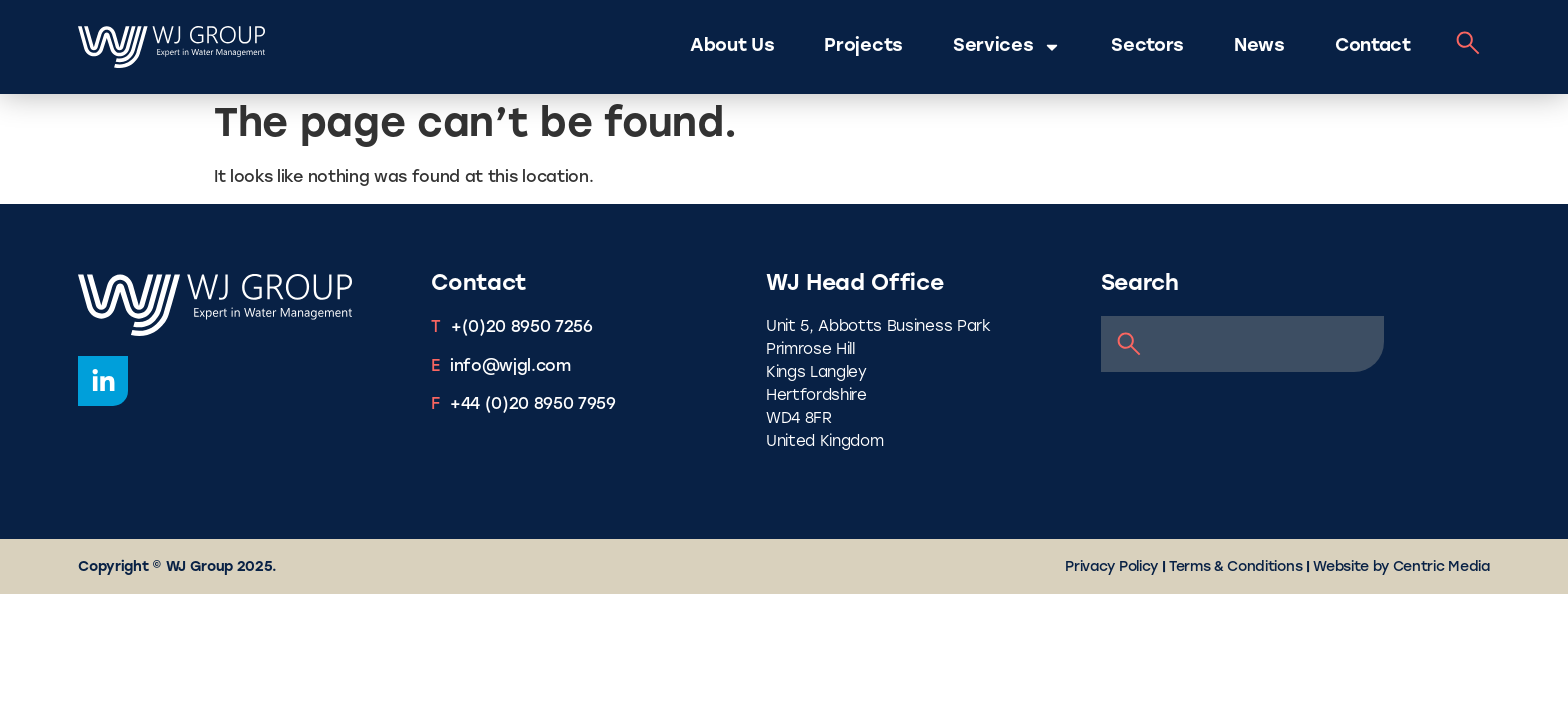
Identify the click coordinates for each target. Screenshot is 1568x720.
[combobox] (1242, 344)
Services (1007, 47)
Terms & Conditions (1235, 567)
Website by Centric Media (1401, 567)
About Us (732, 46)
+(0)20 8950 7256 (522, 328)
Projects (863, 46)
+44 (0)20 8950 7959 (533, 405)
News (1259, 46)
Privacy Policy (1111, 567)
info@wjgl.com (510, 367)
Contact (1373, 46)
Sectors (1147, 46)
